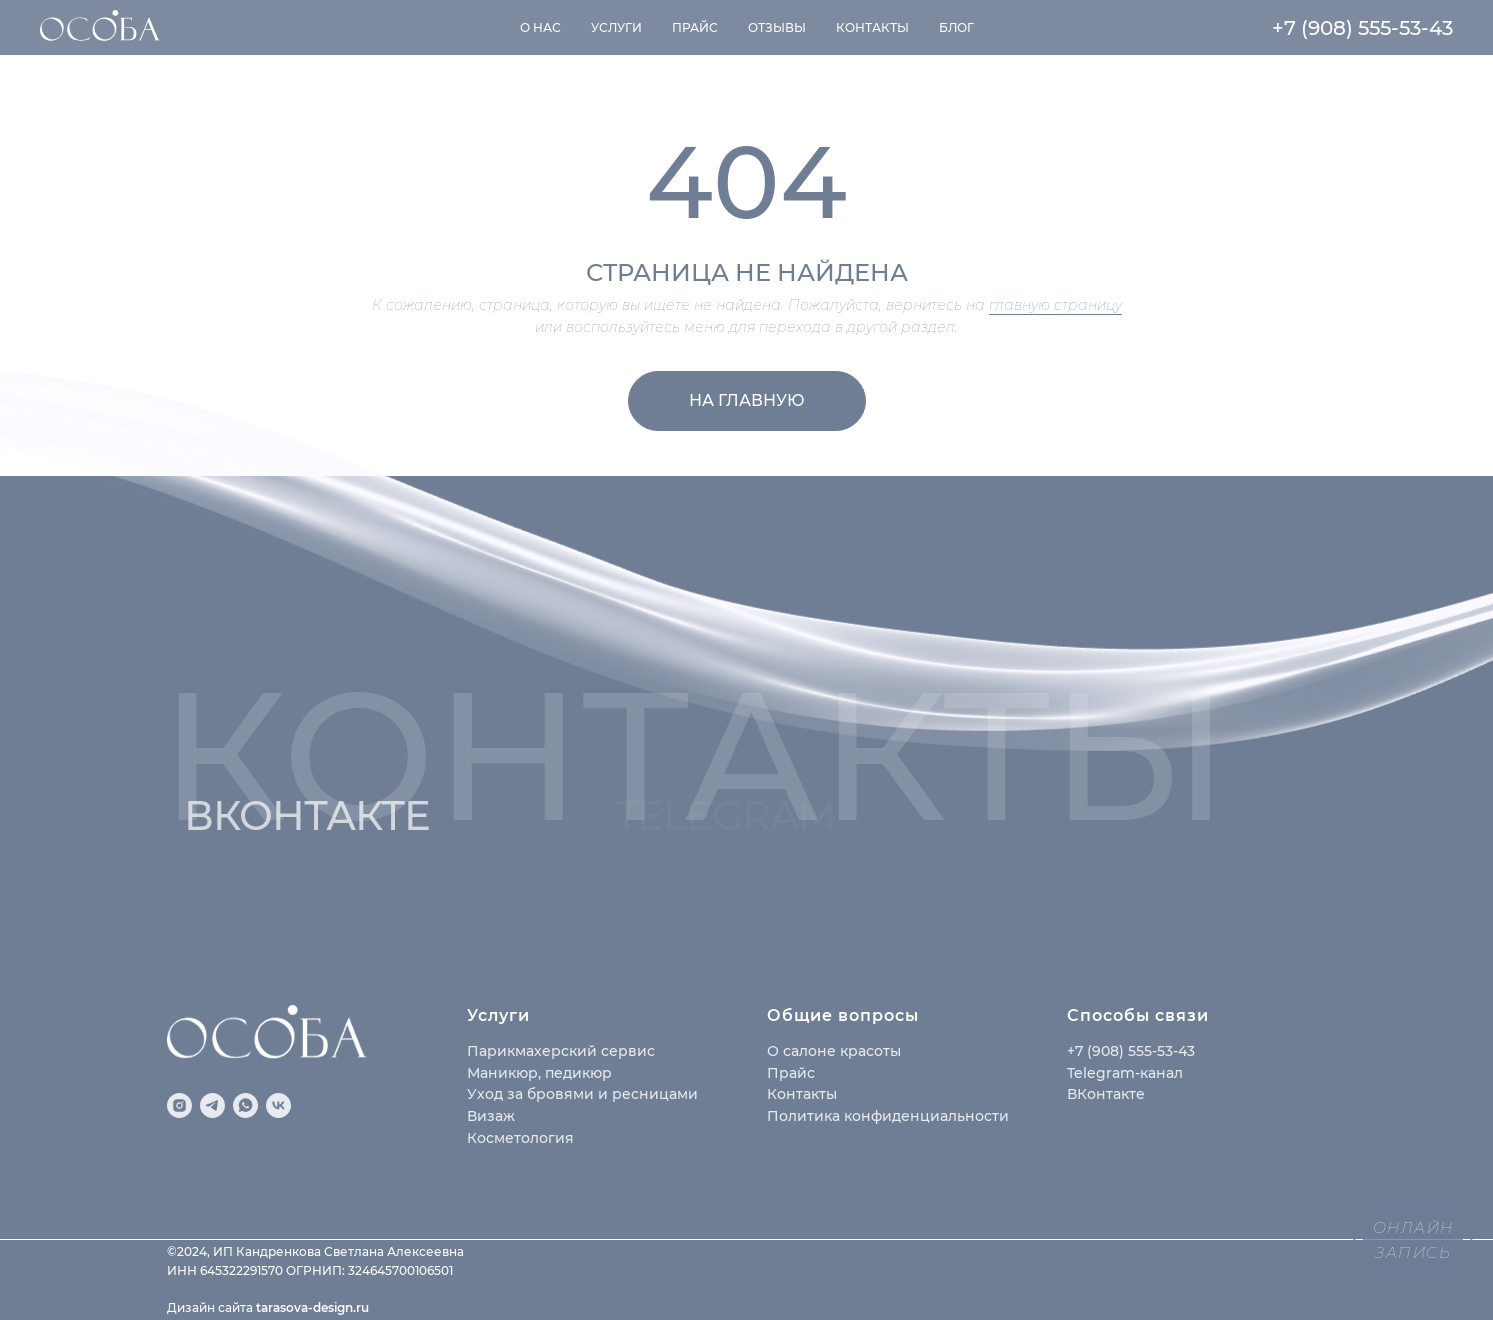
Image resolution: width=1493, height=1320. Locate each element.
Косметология (520, 1138)
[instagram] (179, 1105)
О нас (540, 27)
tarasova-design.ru (312, 1307)
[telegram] (212, 1105)
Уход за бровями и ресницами (582, 1094)
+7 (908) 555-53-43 (1362, 28)
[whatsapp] (245, 1105)
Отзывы (777, 27)
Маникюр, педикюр (539, 1073)
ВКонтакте (1106, 1094)
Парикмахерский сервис (561, 1051)
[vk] (278, 1105)
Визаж (491, 1116)
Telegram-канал (1125, 1073)
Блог (956, 27)
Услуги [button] (616, 27)
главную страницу (1055, 305)
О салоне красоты (834, 1051)
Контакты (872, 27)
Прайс (695, 27)
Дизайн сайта (211, 1307)
